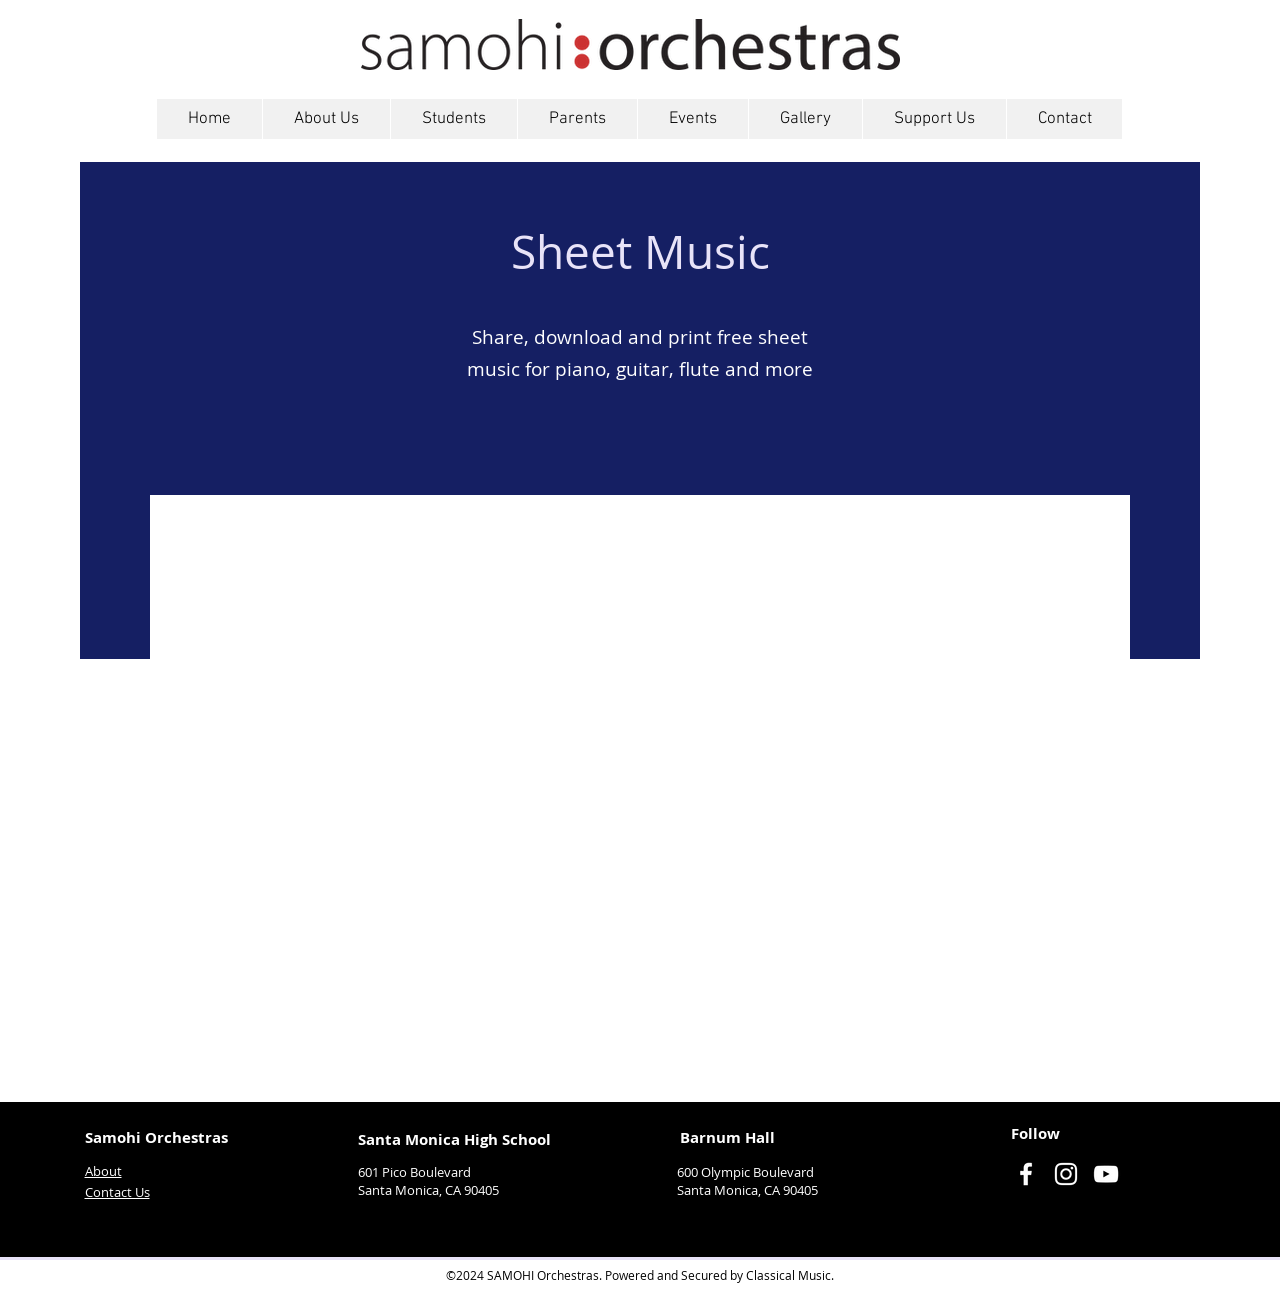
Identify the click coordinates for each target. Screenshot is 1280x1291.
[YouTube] (1106, 1174)
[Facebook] (1026, 1174)
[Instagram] (1066, 1174)
